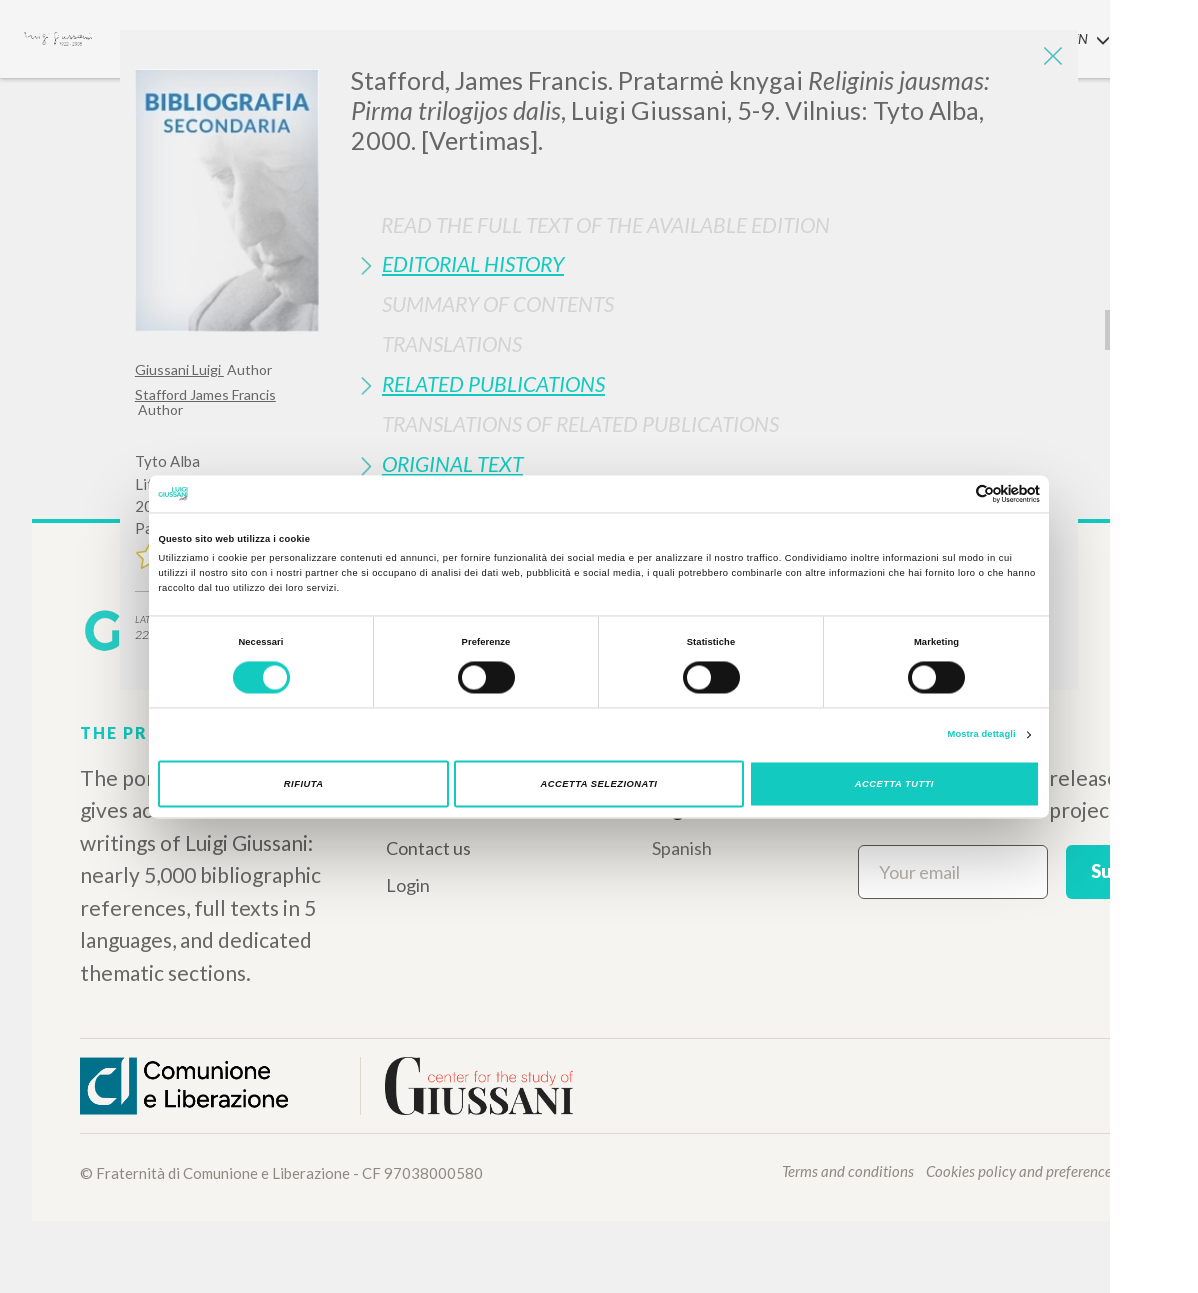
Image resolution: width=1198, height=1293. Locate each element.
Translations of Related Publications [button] (580, 423)
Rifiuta (304, 784)
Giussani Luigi (179, 369)
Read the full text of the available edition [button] (605, 224)
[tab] (707, 263)
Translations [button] (452, 343)
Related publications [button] (493, 383)
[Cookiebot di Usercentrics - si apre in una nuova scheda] (952, 493)
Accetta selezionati (599, 784)
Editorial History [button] (473, 263)
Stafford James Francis (205, 394)
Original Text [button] (452, 463)
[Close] (1048, 60)
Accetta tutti (894, 784)
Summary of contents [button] (498, 303)
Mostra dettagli (982, 735)
